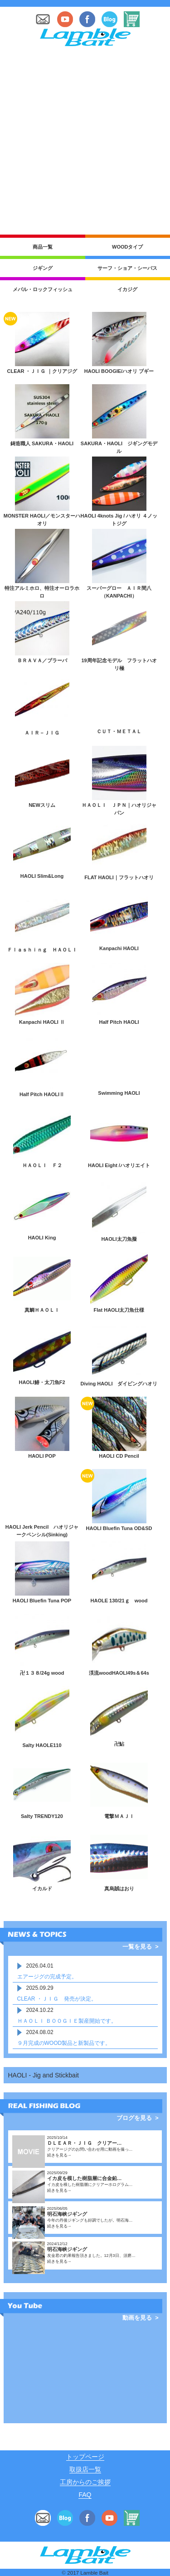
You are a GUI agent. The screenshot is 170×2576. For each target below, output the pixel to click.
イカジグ (127, 289)
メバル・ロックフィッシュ (43, 289)
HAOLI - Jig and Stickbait (43, 2075)
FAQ (84, 2494)
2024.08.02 (39, 2032)
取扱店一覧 (85, 2469)
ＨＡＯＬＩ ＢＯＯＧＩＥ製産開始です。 (67, 2021)
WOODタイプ (127, 247)
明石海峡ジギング (67, 2214)
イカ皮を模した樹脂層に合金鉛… (84, 2178)
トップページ (85, 2456)
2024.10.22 (39, 2010)
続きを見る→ (59, 2155)
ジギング (43, 268)
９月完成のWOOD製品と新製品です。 (64, 2043)
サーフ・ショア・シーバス (127, 268)
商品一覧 (43, 247)
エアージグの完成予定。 (47, 1976)
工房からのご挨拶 (85, 2482)
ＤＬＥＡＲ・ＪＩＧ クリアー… (84, 2143)
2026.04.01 (39, 1966)
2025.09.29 (39, 1988)
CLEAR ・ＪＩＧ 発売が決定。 (57, 1999)
